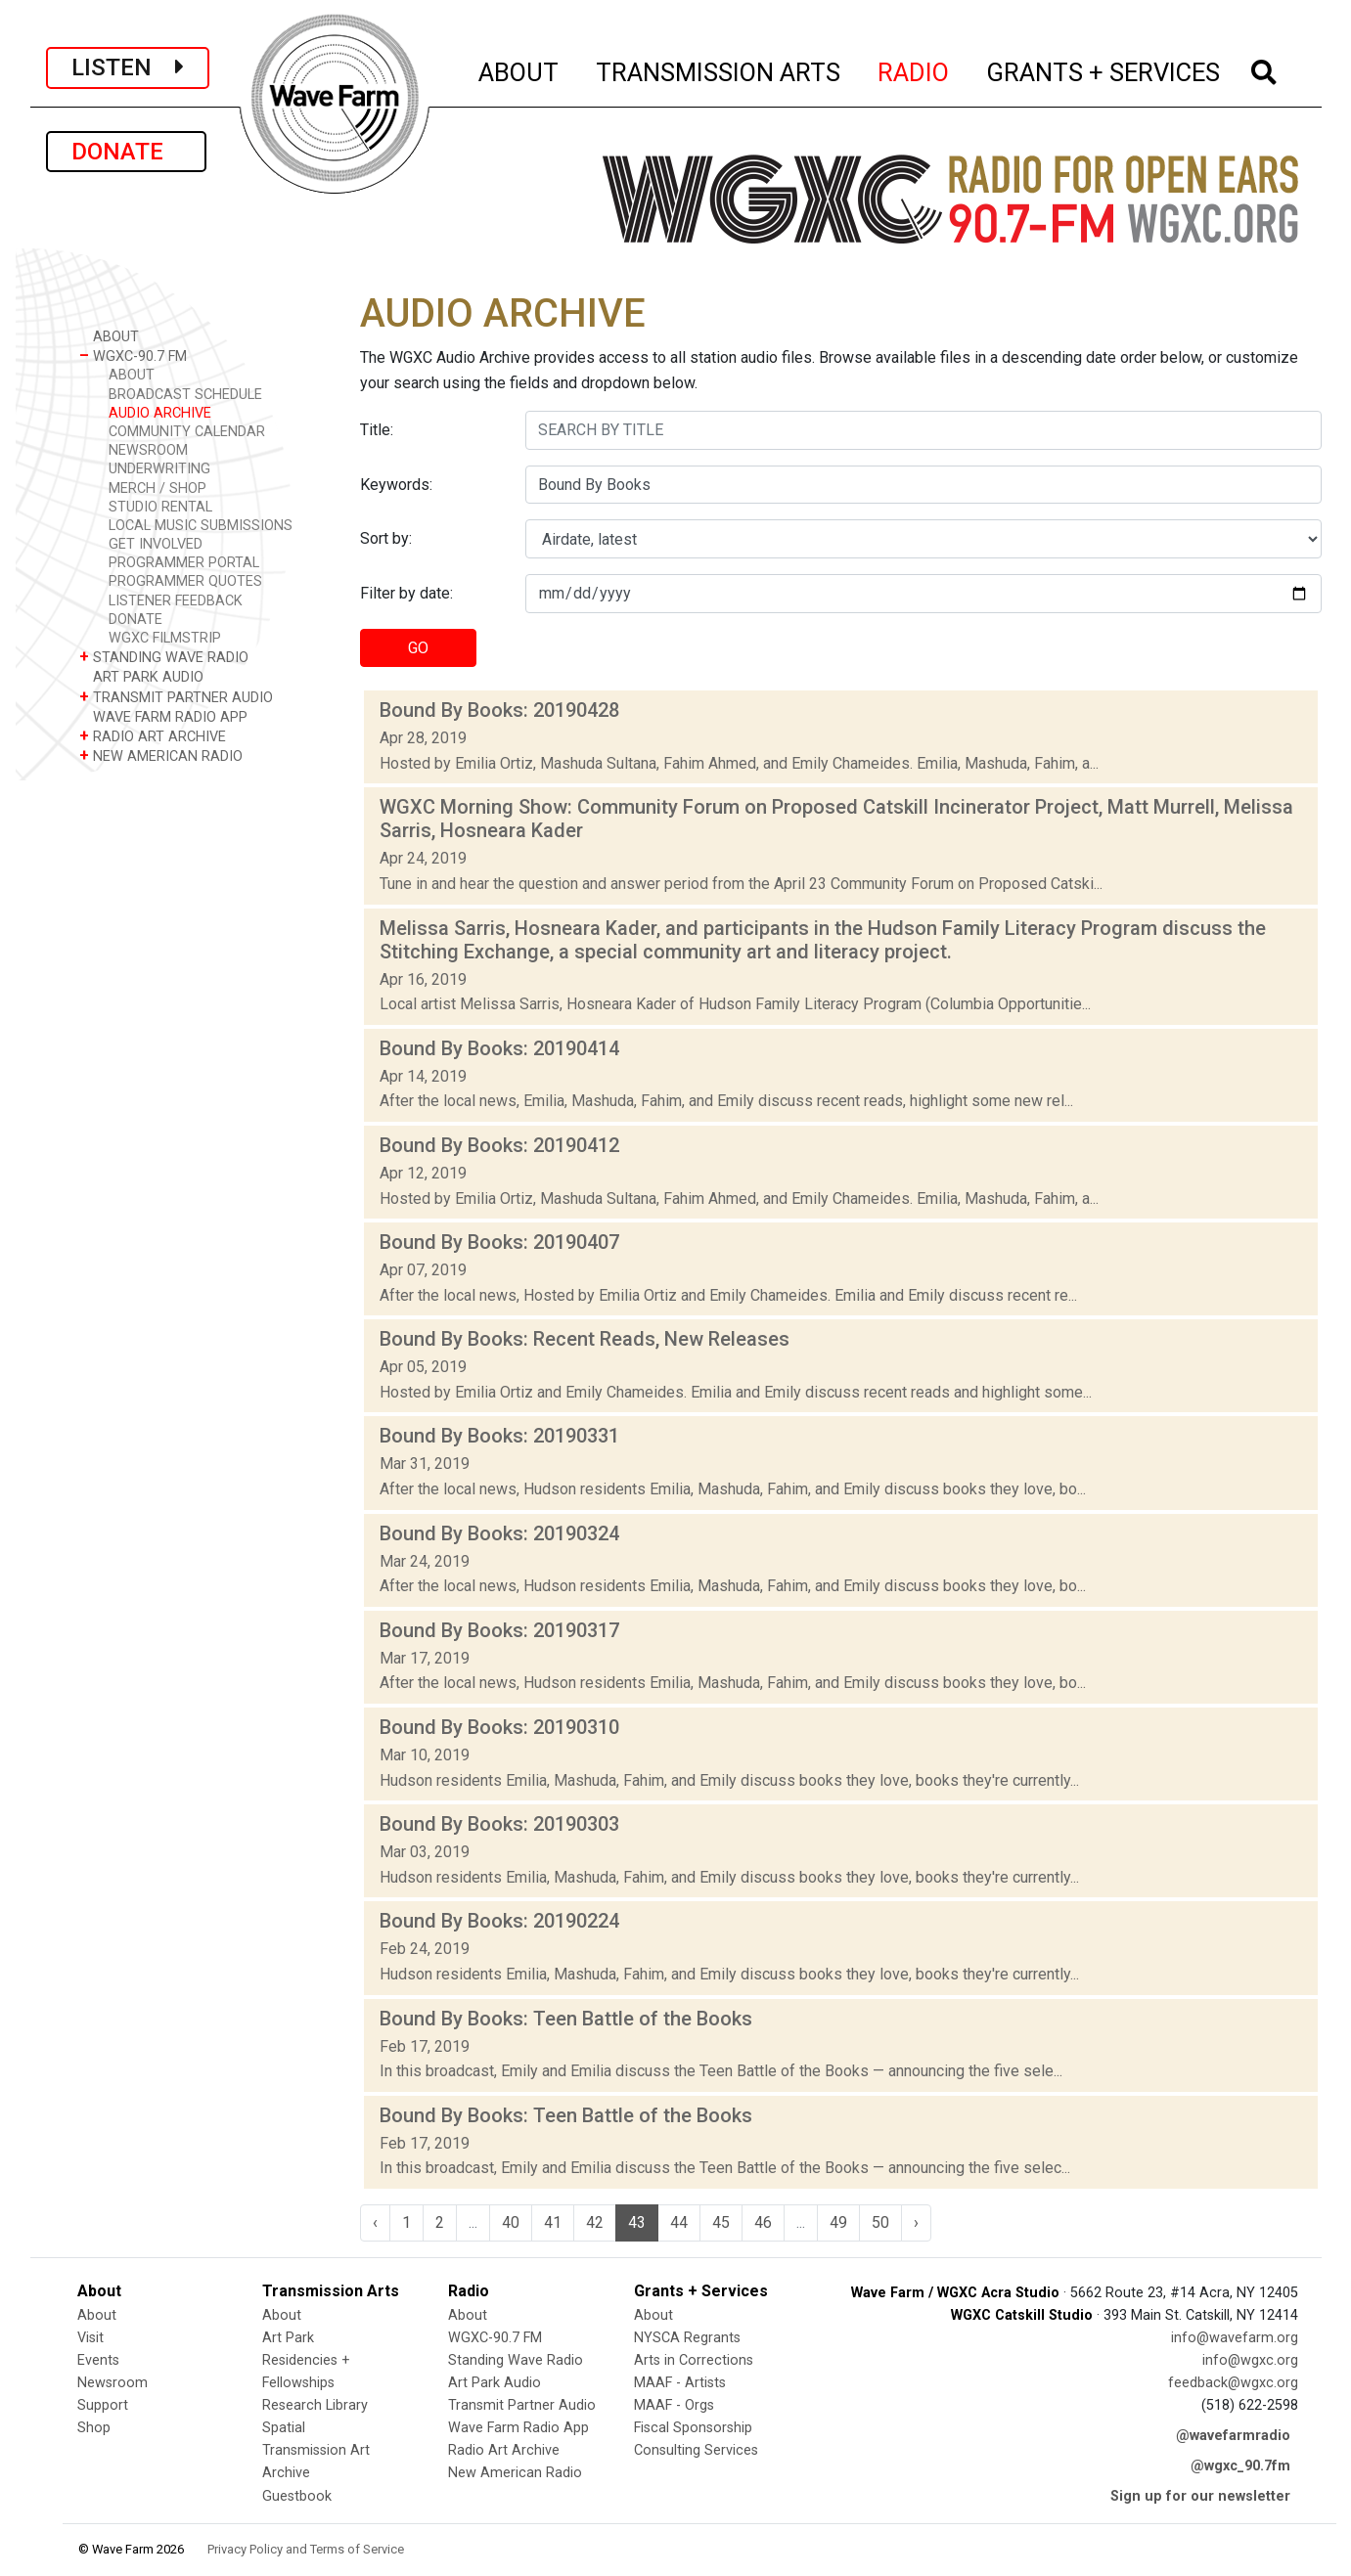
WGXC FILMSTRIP (165, 638)
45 (721, 2222)
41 (553, 2222)
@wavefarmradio (1233, 2435)
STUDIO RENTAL (160, 507)
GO (418, 648)
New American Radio (515, 2473)
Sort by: (386, 538)
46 (763, 2222)
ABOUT (519, 69)
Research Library (315, 2405)
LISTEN (127, 67)
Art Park (288, 2338)
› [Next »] (916, 2222)
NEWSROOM (148, 450)
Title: (376, 430)
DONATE (126, 151)
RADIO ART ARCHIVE (152, 736)
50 (880, 2222)
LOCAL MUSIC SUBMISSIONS (201, 525)
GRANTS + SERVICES (1104, 69)
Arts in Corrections (693, 2360)
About (96, 2315)
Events (98, 2360)
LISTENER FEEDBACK (176, 601)
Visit (90, 2338)
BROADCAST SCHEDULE (185, 394)
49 (838, 2222)
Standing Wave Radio (515, 2360)
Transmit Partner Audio (522, 2405)
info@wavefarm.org (1234, 2338)
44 (679, 2222)
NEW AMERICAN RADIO (161, 755)
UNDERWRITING (159, 469)
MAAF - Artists (680, 2383)
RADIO (914, 69)
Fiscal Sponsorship (693, 2428)
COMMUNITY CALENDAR (187, 431)
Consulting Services (696, 2450)
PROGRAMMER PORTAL (184, 563)
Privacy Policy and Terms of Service (305, 2549)
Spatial (283, 2428)
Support (102, 2405)
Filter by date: (406, 593)
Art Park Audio (494, 2383)
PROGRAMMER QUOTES (185, 581)
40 (510, 2222)
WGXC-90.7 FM (133, 355)
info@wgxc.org (1250, 2360)
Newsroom (112, 2383)
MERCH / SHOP (157, 488)
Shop (94, 2428)
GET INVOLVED (156, 544)
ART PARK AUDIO (141, 676)
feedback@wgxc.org (1233, 2383)
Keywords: (396, 484)
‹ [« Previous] (375, 2222)
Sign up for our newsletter (1200, 2496)
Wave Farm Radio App (518, 2428)
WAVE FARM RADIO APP (163, 716)
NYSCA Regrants (687, 2338)
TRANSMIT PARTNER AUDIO (176, 697)
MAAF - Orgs (674, 2405)
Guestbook (297, 2496)
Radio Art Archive (504, 2450)
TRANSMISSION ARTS (719, 69)
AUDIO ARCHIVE (160, 413)
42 (595, 2222)
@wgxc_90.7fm (1240, 2466)
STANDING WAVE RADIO (163, 656)
